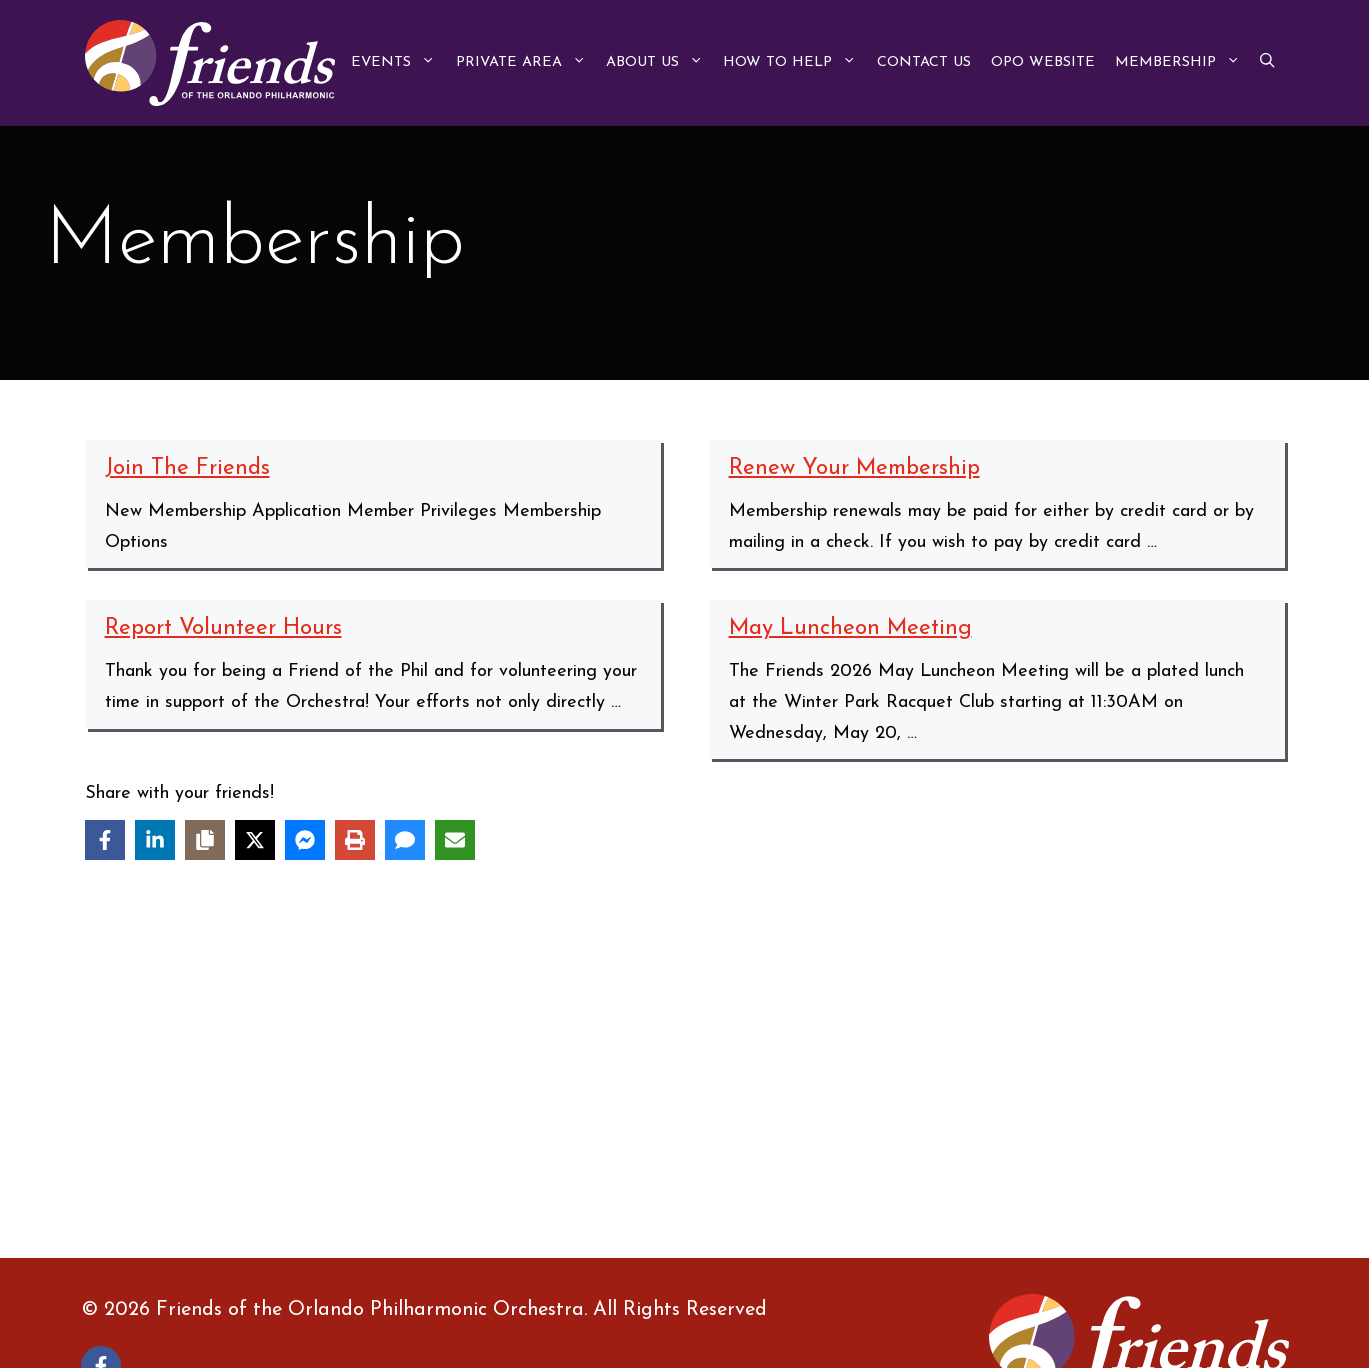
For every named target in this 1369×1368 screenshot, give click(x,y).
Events (398, 63)
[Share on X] (255, 840)
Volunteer (413, 1191)
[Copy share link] (205, 840)
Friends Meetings (445, 1130)
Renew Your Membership (854, 468)
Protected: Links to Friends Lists (196, 1161)
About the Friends (138, 1099)
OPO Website (1043, 62)
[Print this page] (355, 840)
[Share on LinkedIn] (155, 840)
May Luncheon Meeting (850, 628)
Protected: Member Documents (500, 1161)
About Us (659, 63)
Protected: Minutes (761, 1161)
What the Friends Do (770, 1191)
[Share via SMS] (405, 840)
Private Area (526, 63)
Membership (1182, 63)
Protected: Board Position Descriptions (530, 1099)
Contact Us (924, 62)
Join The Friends (187, 468)
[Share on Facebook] (105, 840)
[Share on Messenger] (305, 840)
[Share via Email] (455, 840)
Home (709, 1130)
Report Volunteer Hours (223, 628)
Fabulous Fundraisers (149, 1130)
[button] (1267, 63)
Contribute (1037, 1099)
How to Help (794, 63)
